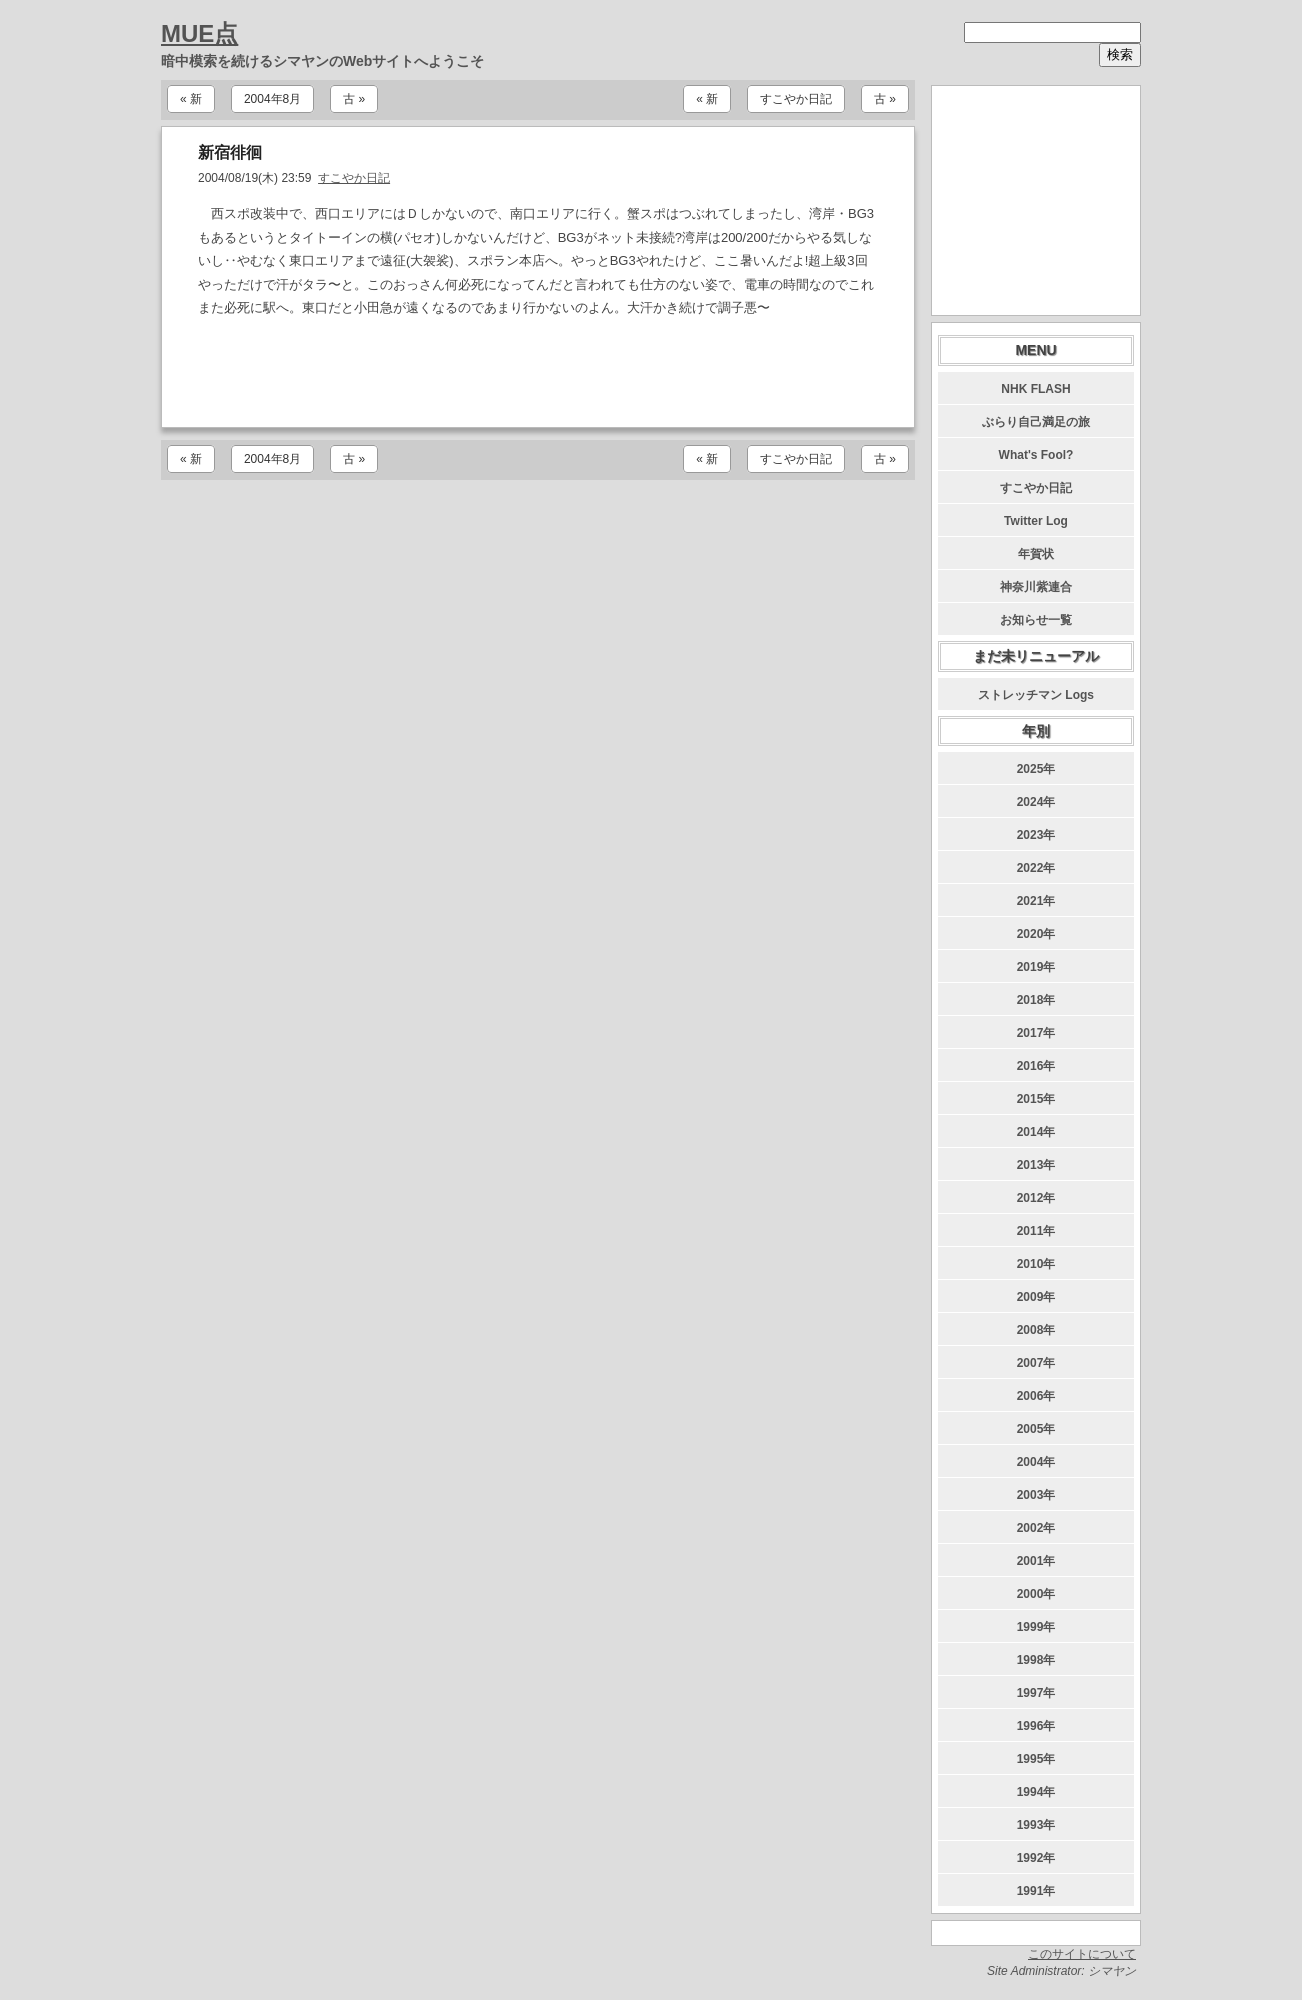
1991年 (1036, 1891)
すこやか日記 (796, 99)
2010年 (1036, 1264)
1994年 (1036, 1792)
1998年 (1036, 1660)
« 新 (191, 99)
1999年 (1036, 1627)
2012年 (1036, 1198)
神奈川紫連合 (1036, 587)
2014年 (1036, 1132)
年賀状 (1036, 554)
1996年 (1036, 1726)
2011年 (1036, 1231)
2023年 (1036, 835)
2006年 (1036, 1396)
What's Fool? (1036, 455)
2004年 (1036, 1462)
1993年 (1036, 1825)
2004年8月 (272, 99)
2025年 (1036, 769)
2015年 (1036, 1099)
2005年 (1036, 1429)
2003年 (1036, 1495)
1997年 (1036, 1693)
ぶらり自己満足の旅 (1036, 422)
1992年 (1036, 1858)
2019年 (1036, 967)
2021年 (1036, 901)
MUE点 (199, 33)
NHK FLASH (1035, 389)
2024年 (1036, 802)
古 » (354, 99)
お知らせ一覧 (1036, 620)
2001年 (1036, 1561)
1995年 (1036, 1759)
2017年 (1036, 1033)
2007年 (1036, 1363)
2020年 (1036, 934)
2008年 (1036, 1330)
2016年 (1036, 1066)
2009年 (1036, 1297)
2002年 (1036, 1528)
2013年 (1036, 1165)
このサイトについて (1082, 1954)
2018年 (1036, 1000)
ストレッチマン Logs (1036, 695)
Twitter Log (1036, 521)
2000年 (1036, 1594)
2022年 (1036, 868)
